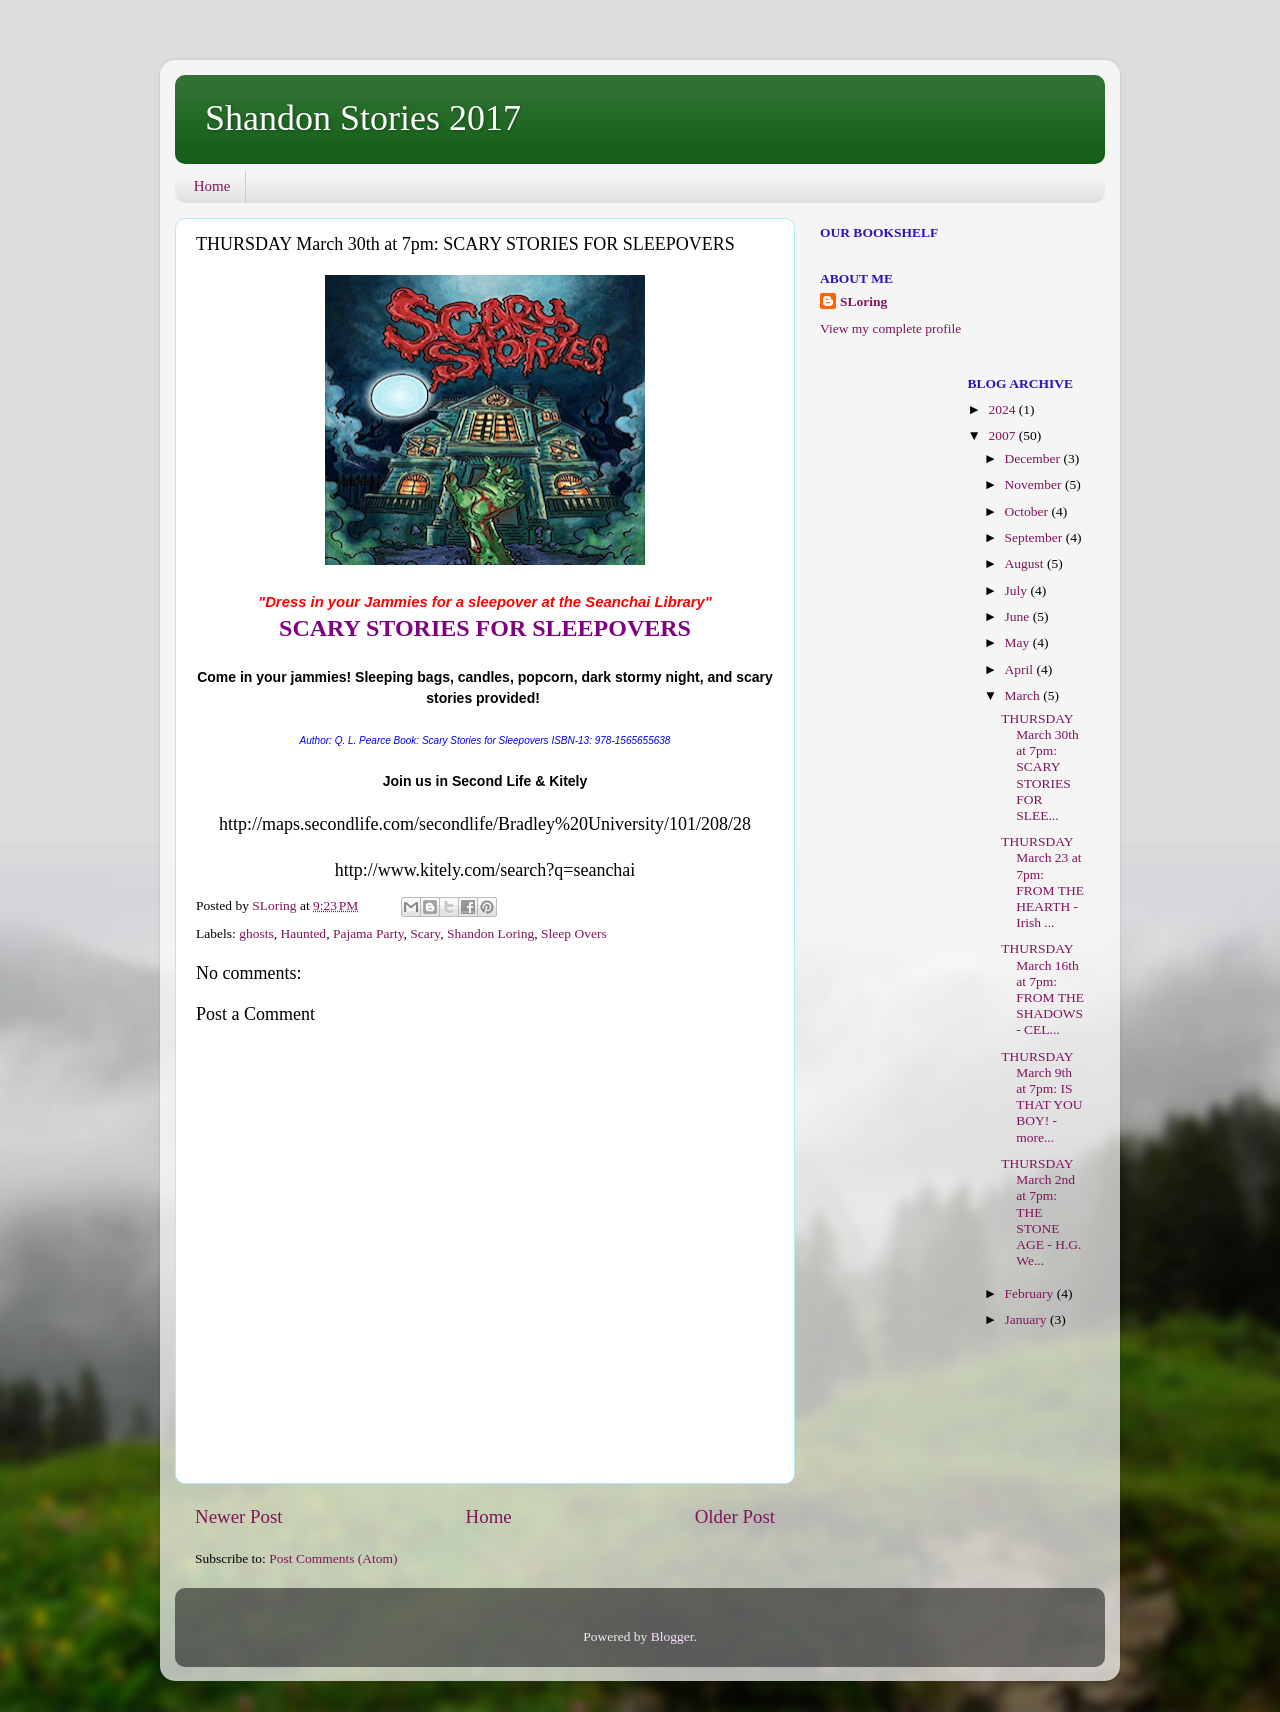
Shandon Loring (490, 933)
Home (212, 186)
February (1031, 1293)
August (1026, 563)
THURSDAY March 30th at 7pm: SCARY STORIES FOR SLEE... (1040, 767)
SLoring (863, 301)
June (1019, 616)
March (1024, 695)
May (1019, 642)
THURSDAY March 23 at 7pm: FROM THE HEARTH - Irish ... (1042, 882)
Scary (425, 933)
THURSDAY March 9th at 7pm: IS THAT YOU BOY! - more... (1041, 1097)
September (1035, 537)
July (1018, 590)
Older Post (735, 1516)
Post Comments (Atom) (333, 1558)
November (1035, 484)
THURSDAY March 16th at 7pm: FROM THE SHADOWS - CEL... (1042, 989)
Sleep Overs (574, 933)
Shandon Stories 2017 (363, 118)
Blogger (672, 1636)
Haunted (303, 933)
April (1021, 669)
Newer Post (239, 1516)
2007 (1003, 435)
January (1027, 1319)
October (1028, 511)
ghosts (256, 933)
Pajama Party (368, 933)
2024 (1003, 409)
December (1034, 458)
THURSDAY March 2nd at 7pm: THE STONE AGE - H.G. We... (1041, 1212)
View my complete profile (890, 328)
